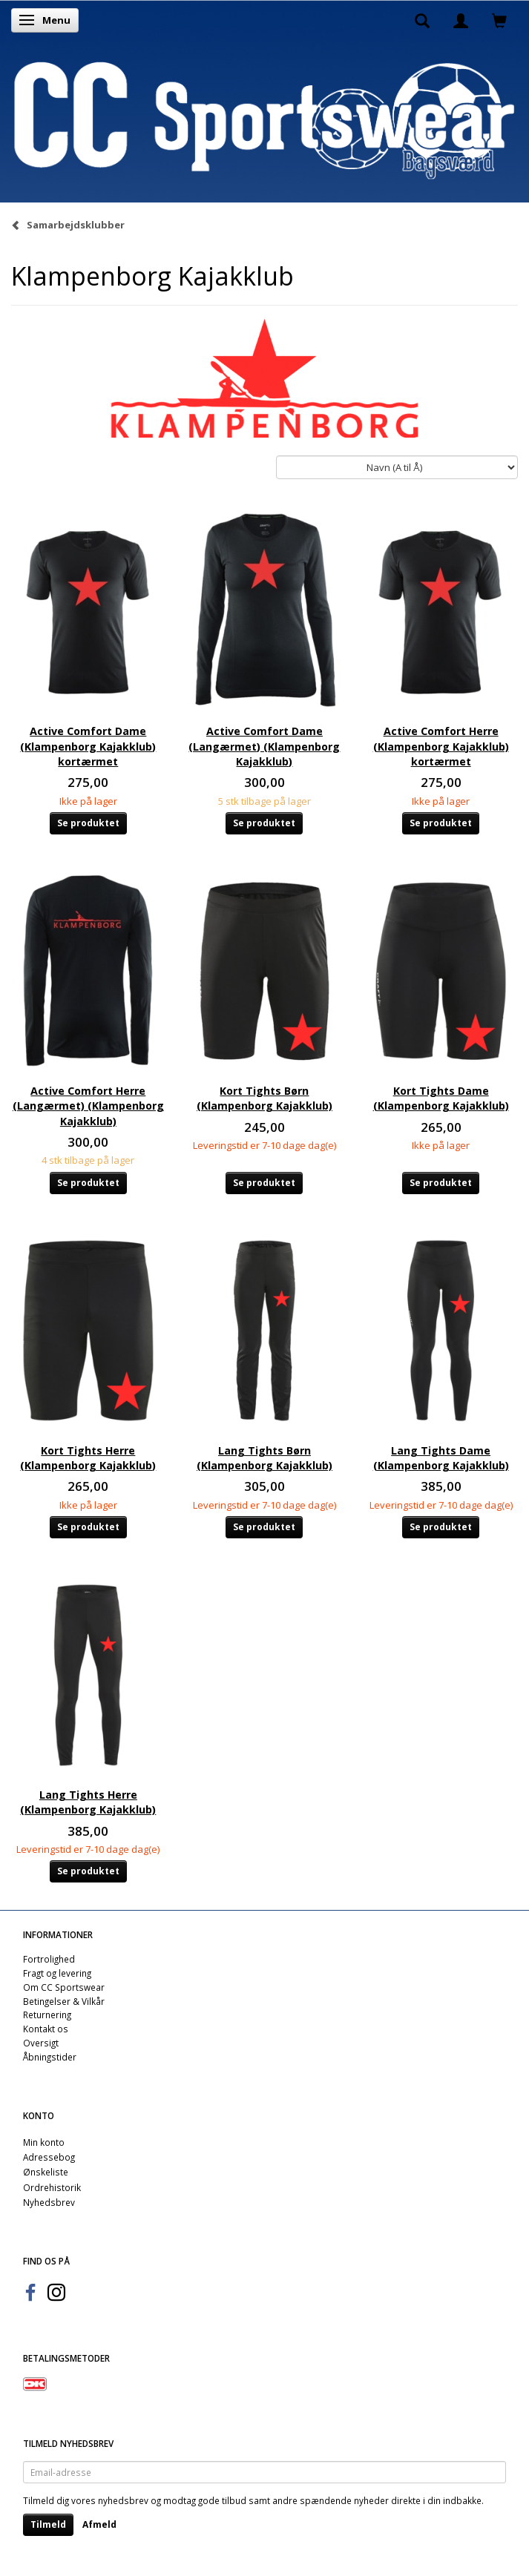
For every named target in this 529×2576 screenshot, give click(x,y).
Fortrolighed (49, 1959)
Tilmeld (48, 2524)
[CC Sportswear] (264, 120)
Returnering (47, 2014)
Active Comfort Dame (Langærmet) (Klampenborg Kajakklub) (264, 746)
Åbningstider (49, 2057)
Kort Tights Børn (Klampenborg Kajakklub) (264, 1098)
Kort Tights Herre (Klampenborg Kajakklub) (88, 1457)
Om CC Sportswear (64, 1987)
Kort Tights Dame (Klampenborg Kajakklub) (441, 1098)
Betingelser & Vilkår (64, 2001)
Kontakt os (45, 2029)
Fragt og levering (57, 1973)
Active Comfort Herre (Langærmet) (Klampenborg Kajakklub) (88, 1106)
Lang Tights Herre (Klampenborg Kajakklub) (88, 1802)
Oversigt (41, 2043)
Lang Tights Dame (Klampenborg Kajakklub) (441, 1457)
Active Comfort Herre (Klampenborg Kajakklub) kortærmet (441, 746)
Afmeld (99, 2524)
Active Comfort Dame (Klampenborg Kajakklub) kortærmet (88, 746)
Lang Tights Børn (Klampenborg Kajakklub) (264, 1457)
